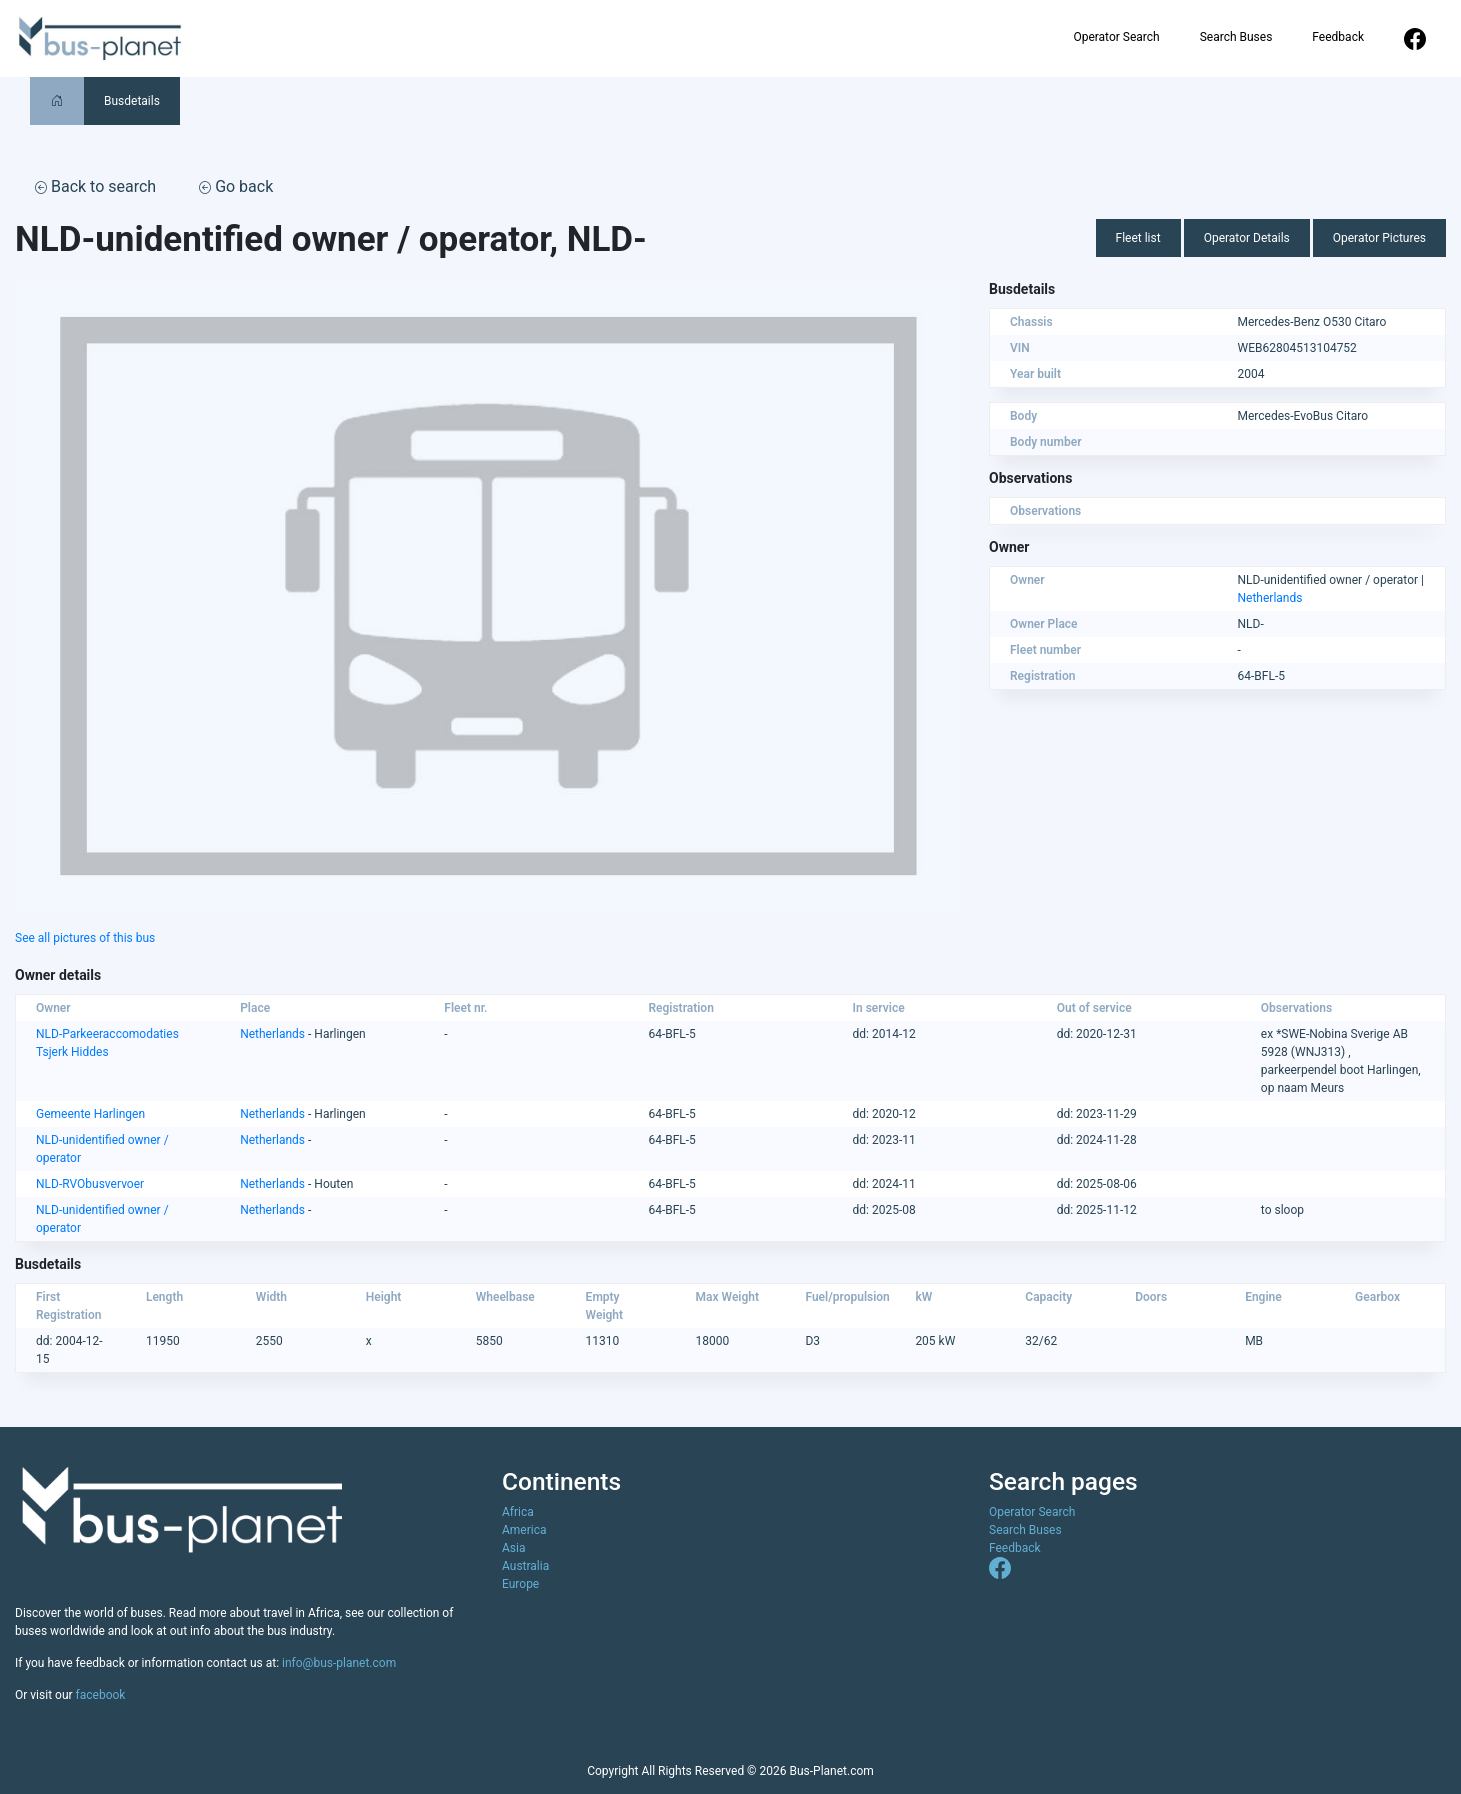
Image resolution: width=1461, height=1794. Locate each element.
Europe (520, 1584)
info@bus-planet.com (339, 1663)
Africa (518, 1512)
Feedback (1338, 37)
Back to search (95, 186)
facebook (101, 1695)
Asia (513, 1548)
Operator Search (1116, 37)
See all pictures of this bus (85, 938)
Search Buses (1236, 37)
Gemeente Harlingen (90, 1114)
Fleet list (1138, 238)
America (524, 1530)
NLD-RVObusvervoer (90, 1184)
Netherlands (1270, 598)
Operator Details (1247, 238)
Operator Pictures (1379, 238)
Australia (525, 1566)
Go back (236, 186)
